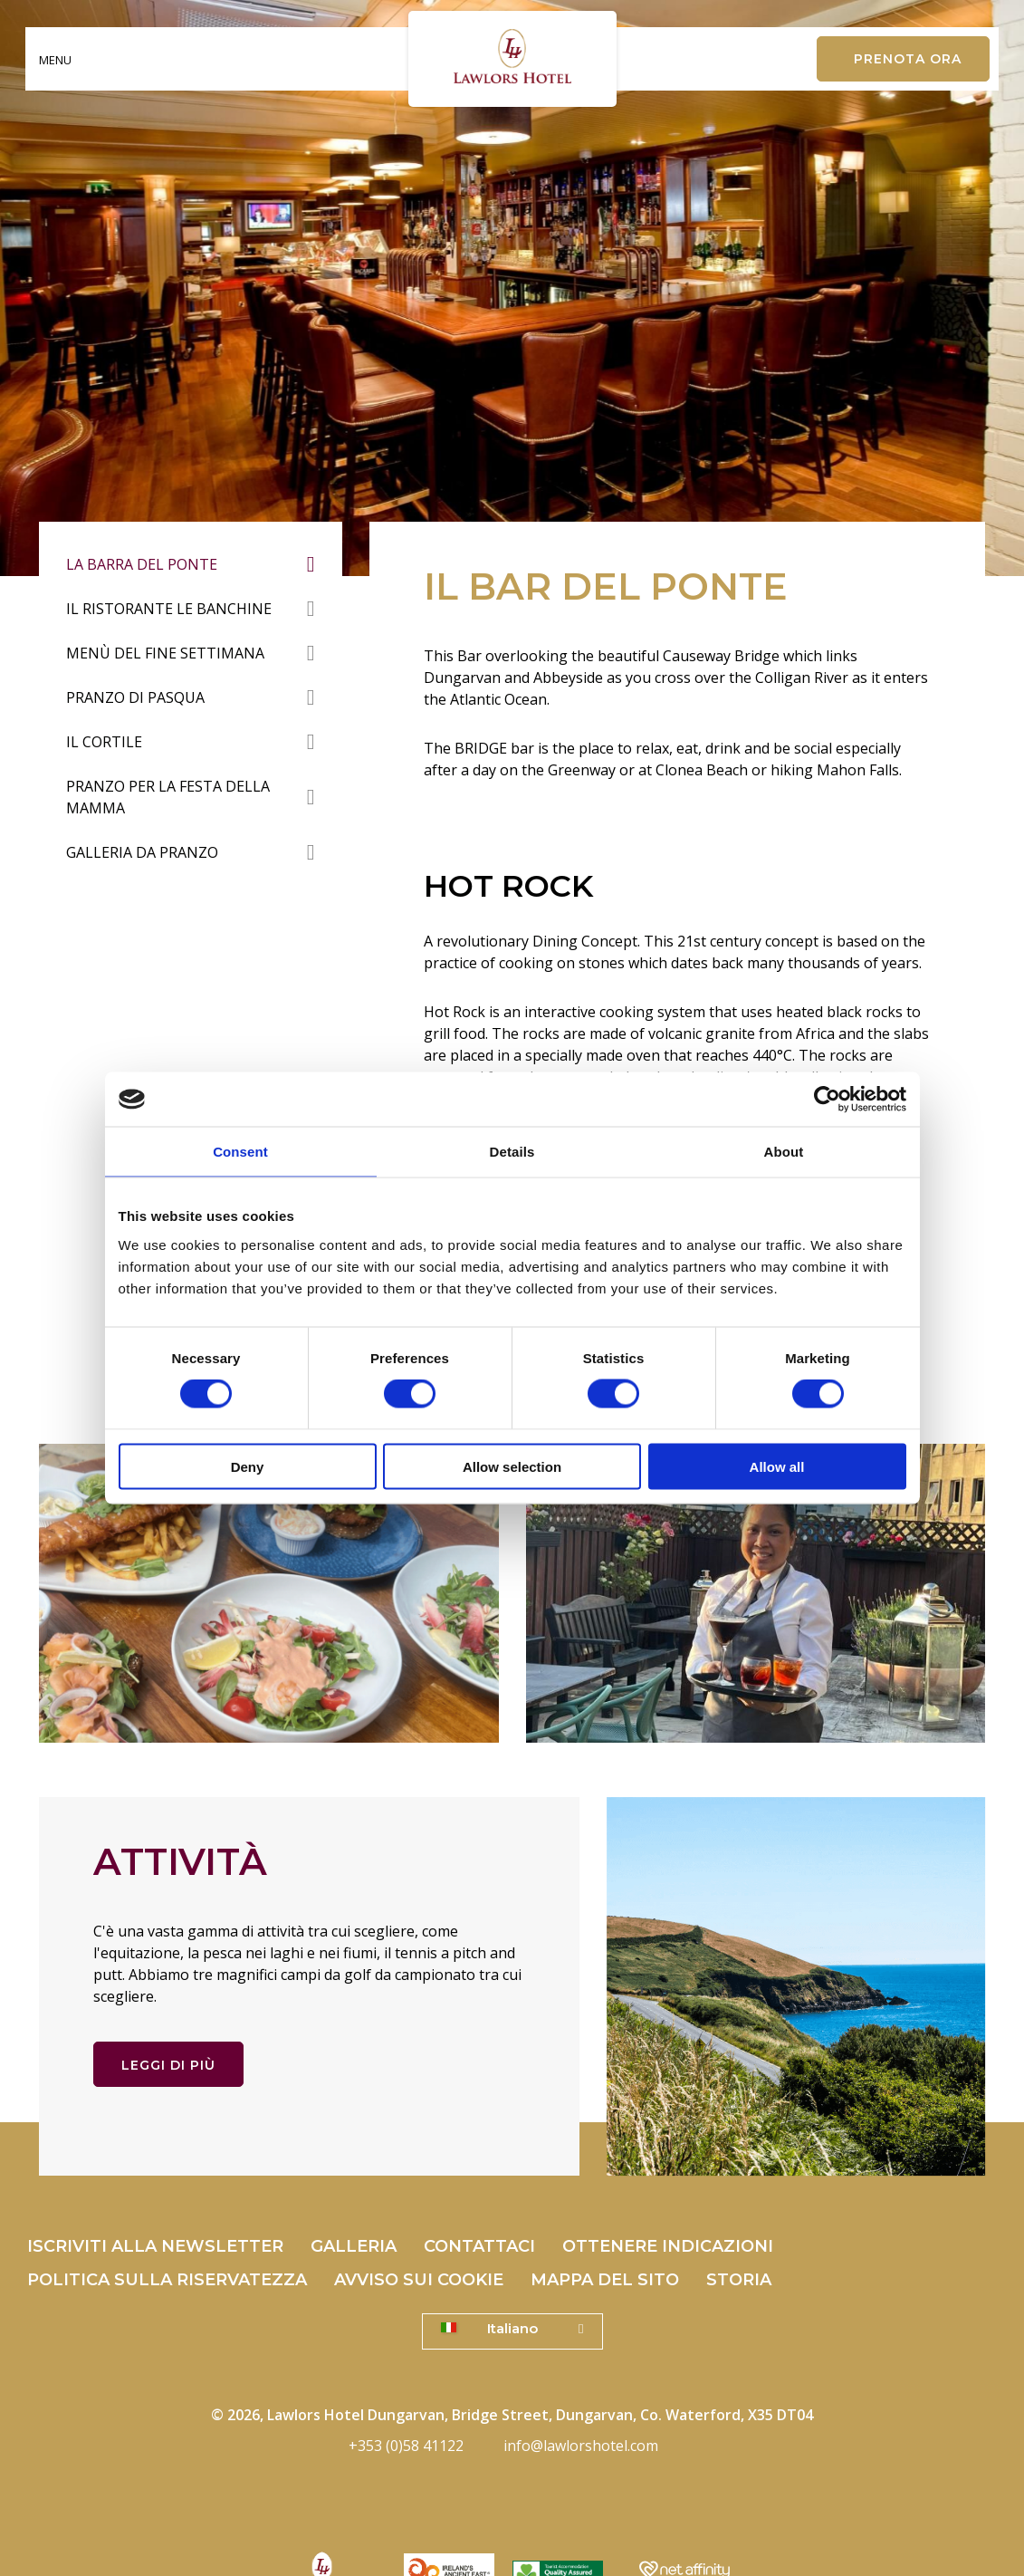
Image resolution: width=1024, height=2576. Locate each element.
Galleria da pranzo (142, 852)
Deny (247, 1466)
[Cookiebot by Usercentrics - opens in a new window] (827, 1099)
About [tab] (784, 1151)
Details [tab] (512, 1151)
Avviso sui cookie (418, 2280)
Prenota (908, 59)
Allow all (777, 1466)
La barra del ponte (141, 564)
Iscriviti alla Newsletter (155, 2246)
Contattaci (479, 2246)
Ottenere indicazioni (667, 2246)
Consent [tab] (240, 1151)
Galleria (354, 2246)
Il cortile (104, 742)
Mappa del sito (605, 2280)
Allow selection (512, 1466)
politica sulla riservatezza (167, 2280)
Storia (738, 2280)
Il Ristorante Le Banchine (169, 609)
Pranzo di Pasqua (135, 697)
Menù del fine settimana (165, 653)
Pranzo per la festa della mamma (168, 797)
